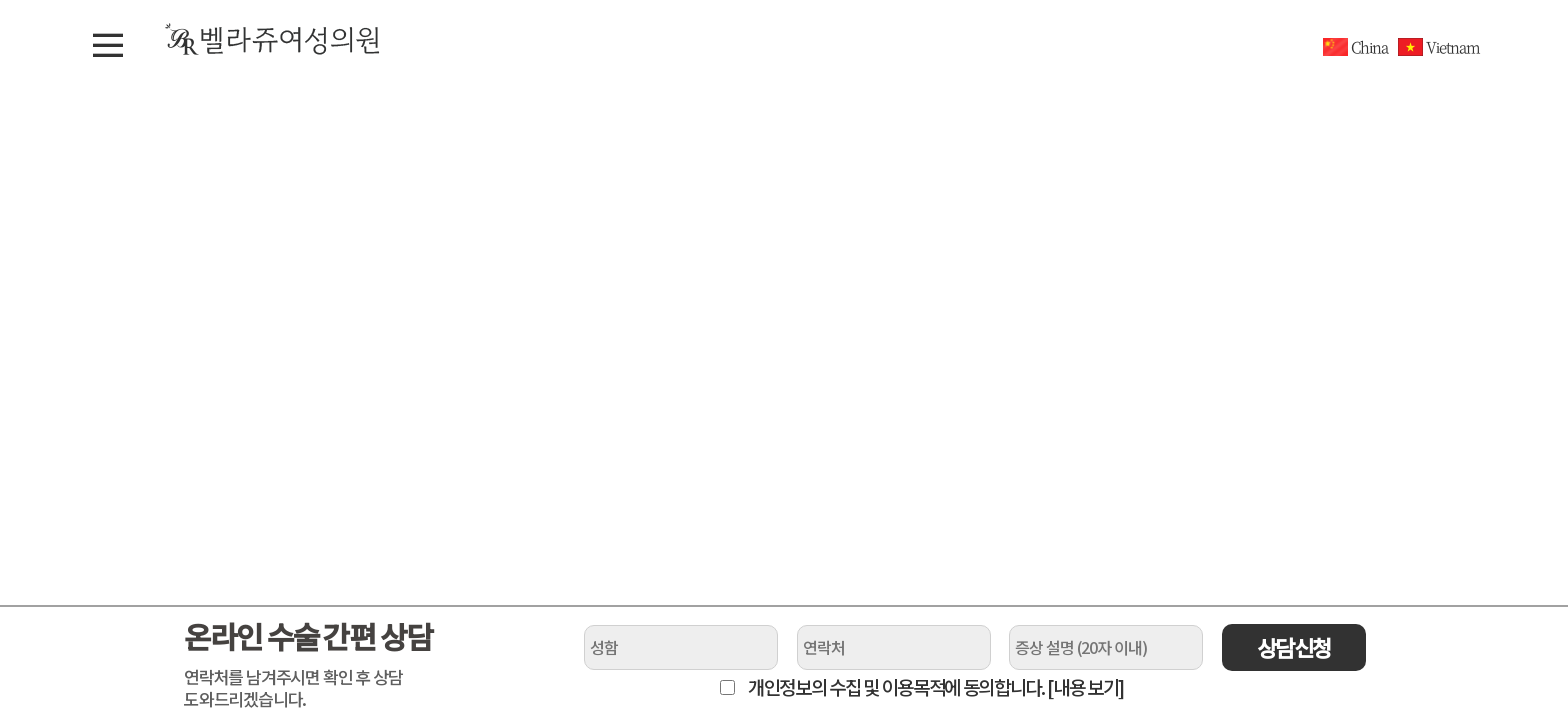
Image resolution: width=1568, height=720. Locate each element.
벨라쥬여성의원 (272, 39)
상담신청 (1294, 647)
